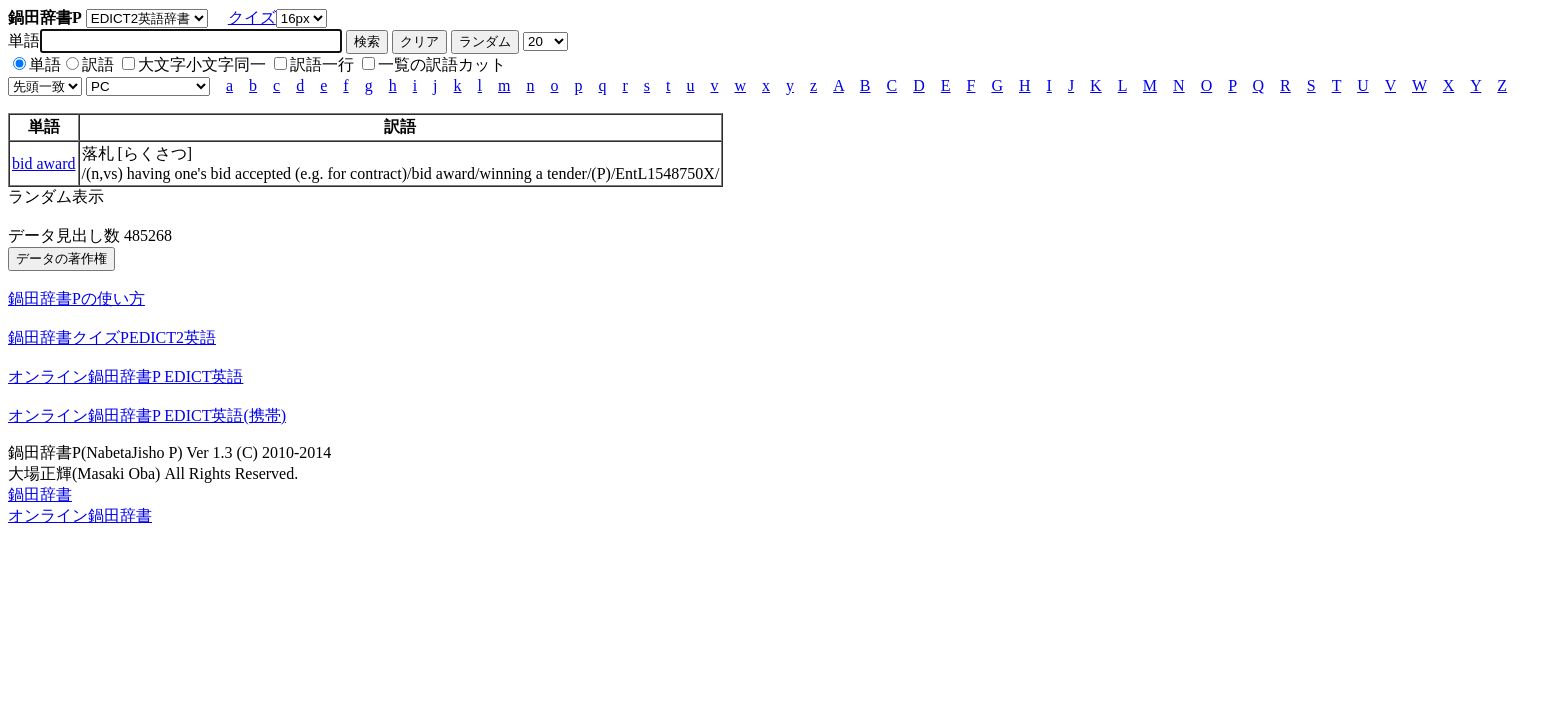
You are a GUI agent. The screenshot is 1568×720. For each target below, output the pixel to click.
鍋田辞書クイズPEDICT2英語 (112, 337)
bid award (44, 163)
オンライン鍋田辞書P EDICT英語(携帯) (147, 415)
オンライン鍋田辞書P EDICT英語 (125, 376)
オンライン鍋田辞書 (80, 515)
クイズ (252, 17)
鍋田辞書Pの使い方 (76, 298)
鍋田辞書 (40, 494)
